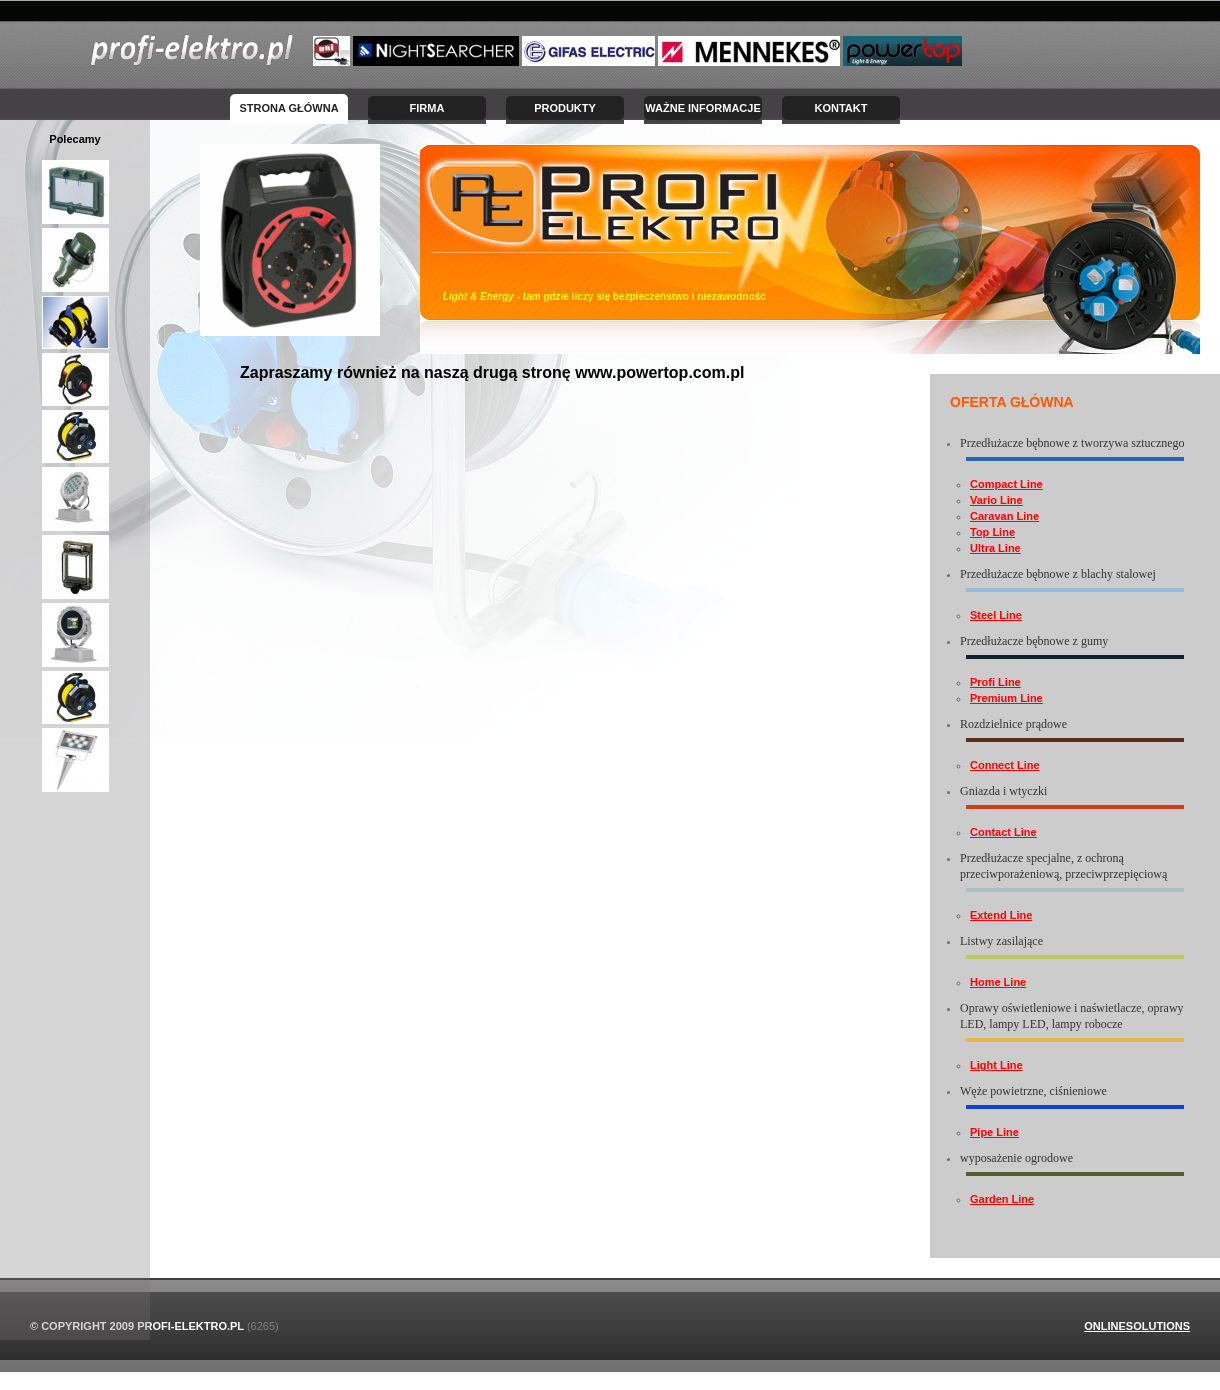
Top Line (992, 532)
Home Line (998, 982)
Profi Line (995, 682)
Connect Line (1005, 765)
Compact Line (1006, 484)
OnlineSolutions (1137, 1326)
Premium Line (1006, 698)
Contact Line (1003, 832)
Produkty (565, 108)
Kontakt (841, 108)
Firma (427, 108)
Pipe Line (994, 1132)
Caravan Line (1004, 516)
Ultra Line (995, 548)
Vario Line (996, 500)
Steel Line (996, 615)
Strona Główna (288, 108)
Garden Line (1002, 1199)
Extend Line (1001, 915)
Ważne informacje (703, 108)
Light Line (996, 1065)
